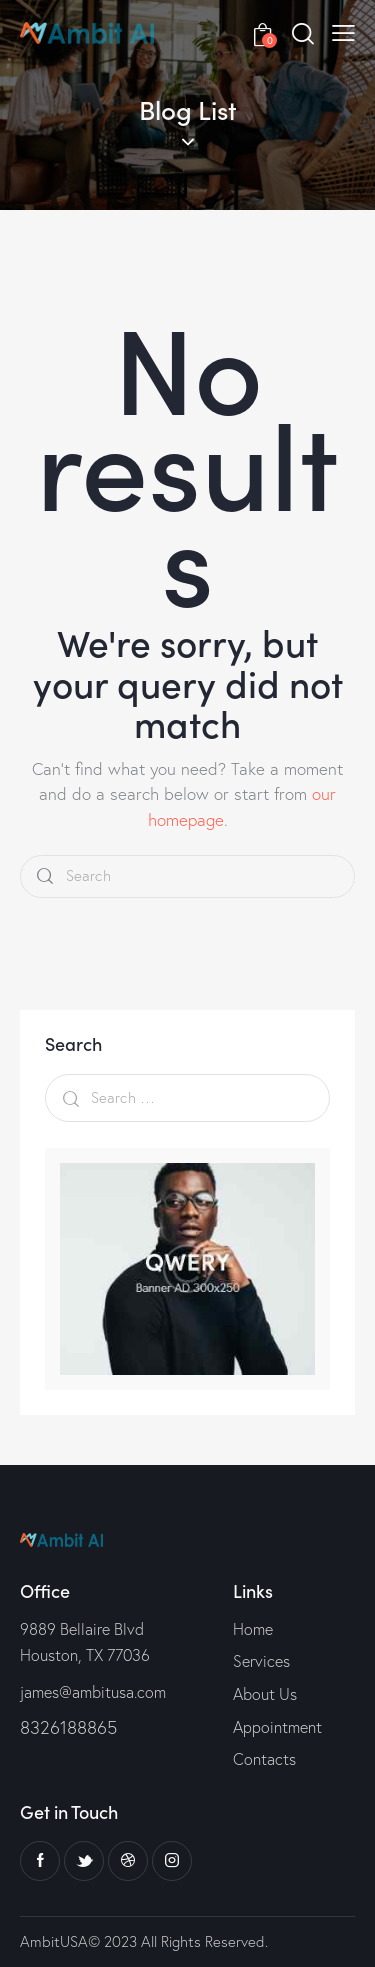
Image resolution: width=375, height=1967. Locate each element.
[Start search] (45, 876)
